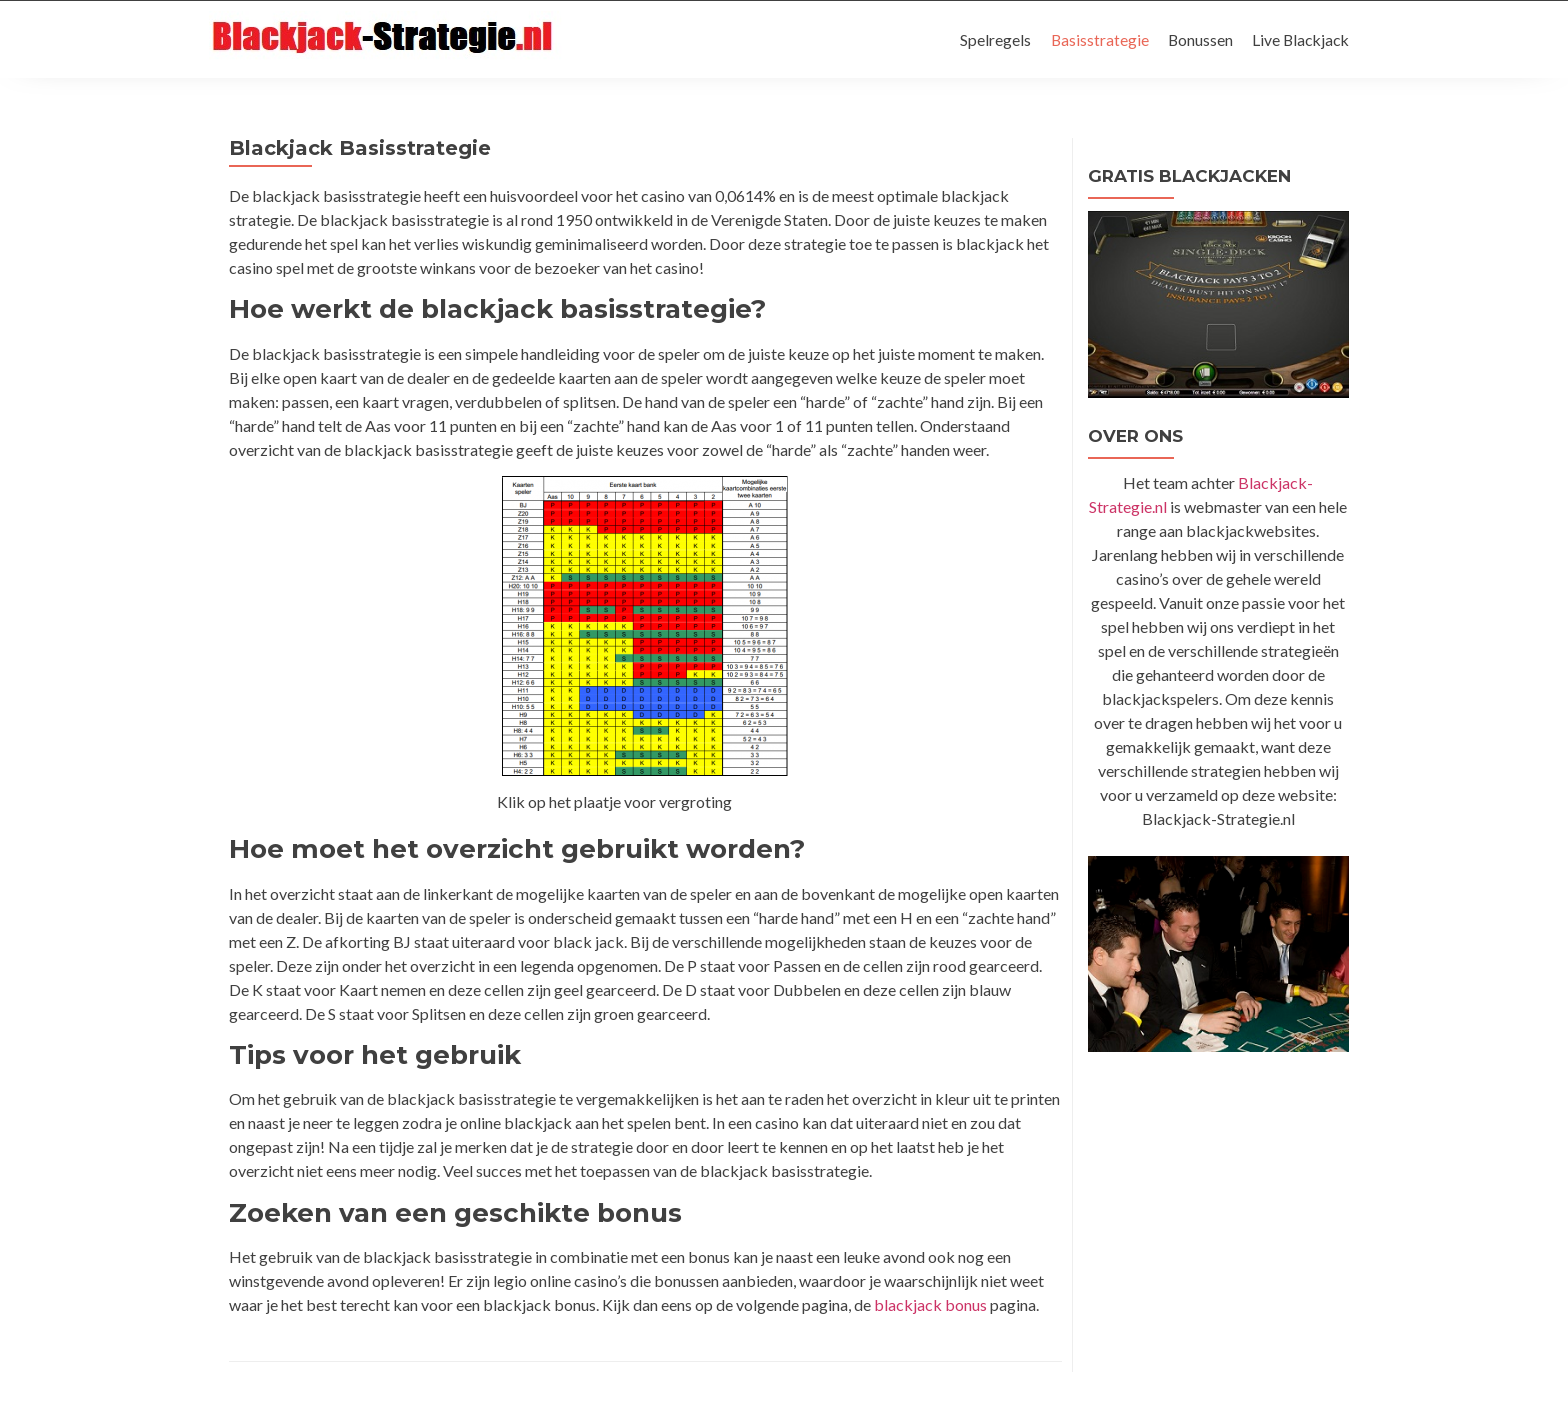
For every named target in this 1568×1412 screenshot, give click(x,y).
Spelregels (988, 39)
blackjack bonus (930, 1304)
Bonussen (1196, 39)
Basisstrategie (1093, 39)
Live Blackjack (1299, 39)
